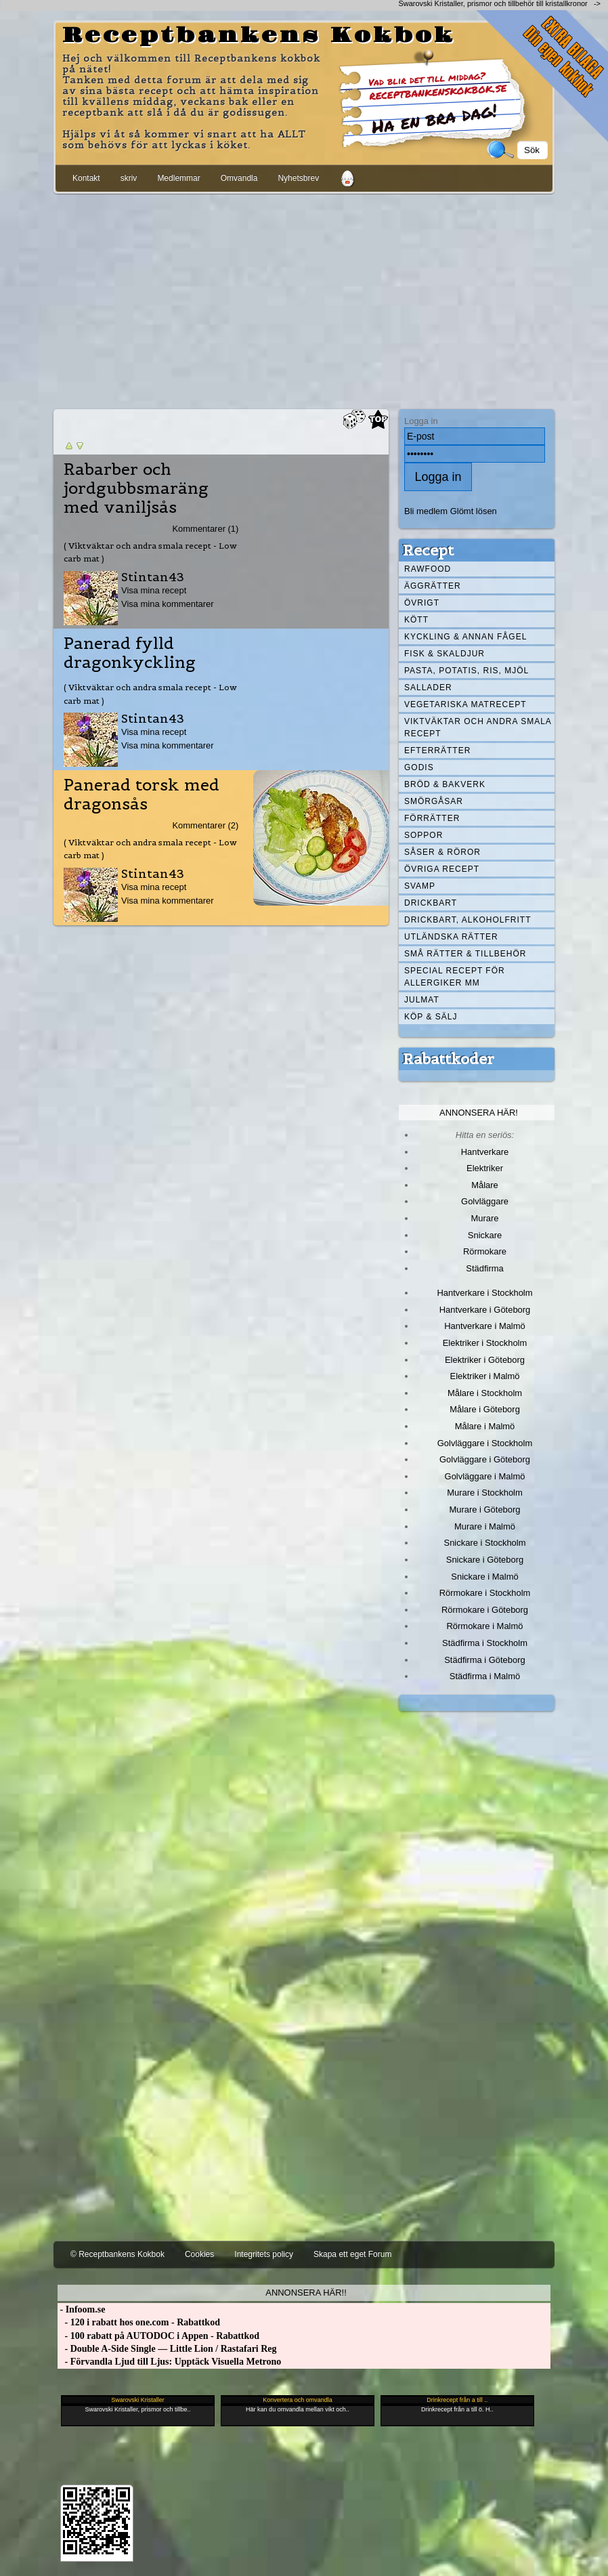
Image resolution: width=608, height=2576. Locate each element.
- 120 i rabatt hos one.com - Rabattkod (139, 2322)
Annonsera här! (478, 1112)
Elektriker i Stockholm (485, 1343)
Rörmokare (484, 1251)
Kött (416, 620)
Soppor (423, 835)
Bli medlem (426, 511)
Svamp (419, 886)
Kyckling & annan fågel (465, 636)
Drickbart (430, 903)
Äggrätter (432, 586)
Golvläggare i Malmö (485, 1476)
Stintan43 (152, 577)
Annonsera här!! (305, 2292)
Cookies (199, 2254)
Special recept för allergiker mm (454, 977)
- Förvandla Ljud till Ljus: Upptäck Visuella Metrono (169, 2362)
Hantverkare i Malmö (484, 1326)
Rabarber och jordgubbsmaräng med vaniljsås (136, 488)
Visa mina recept (153, 590)
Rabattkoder (448, 1058)
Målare (484, 1185)
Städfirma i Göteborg (484, 1660)
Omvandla (239, 178)
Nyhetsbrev (298, 178)
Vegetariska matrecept (465, 704)
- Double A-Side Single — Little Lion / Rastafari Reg (167, 2349)
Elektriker (484, 1168)
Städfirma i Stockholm (484, 1643)
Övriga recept (441, 869)
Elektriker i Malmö (485, 1376)
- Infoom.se (81, 2309)
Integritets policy (263, 2254)
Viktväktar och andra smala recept (478, 727)
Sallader (428, 687)
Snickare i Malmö (484, 1576)
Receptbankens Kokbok (258, 36)
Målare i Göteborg (485, 1409)
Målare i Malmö (485, 1426)
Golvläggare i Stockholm (484, 1443)
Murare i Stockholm (485, 1492)
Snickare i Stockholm (485, 1543)
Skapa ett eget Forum (352, 2254)
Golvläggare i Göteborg (484, 1459)
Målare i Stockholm (485, 1393)
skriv (129, 178)
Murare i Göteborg (484, 1509)
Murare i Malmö (484, 1526)
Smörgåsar (433, 801)
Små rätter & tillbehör (465, 953)
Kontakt (86, 178)
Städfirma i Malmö (485, 1676)
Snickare (485, 1235)
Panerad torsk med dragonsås (141, 795)
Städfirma (484, 1268)
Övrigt (421, 603)
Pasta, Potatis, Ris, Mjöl (466, 670)
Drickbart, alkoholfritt (467, 920)
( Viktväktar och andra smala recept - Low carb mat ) (150, 552)
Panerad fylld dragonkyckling (130, 653)
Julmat (421, 1000)
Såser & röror (442, 852)
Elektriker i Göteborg (485, 1360)
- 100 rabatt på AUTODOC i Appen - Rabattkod (158, 2336)
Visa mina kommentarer (167, 604)
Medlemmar (178, 178)
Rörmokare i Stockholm (485, 1593)
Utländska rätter (451, 937)
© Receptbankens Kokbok (117, 2254)
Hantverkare (485, 1152)
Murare (484, 1218)
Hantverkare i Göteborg (485, 1310)
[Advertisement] (304, 299)
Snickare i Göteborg (484, 1560)
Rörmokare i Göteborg (484, 1610)
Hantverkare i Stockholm (484, 1293)
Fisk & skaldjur (444, 653)
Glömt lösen (473, 511)
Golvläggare (484, 1201)
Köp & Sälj (430, 1016)
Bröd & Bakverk (444, 784)
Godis (419, 767)
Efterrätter (437, 750)
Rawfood (427, 569)
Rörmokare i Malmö (484, 1626)
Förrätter (432, 818)
